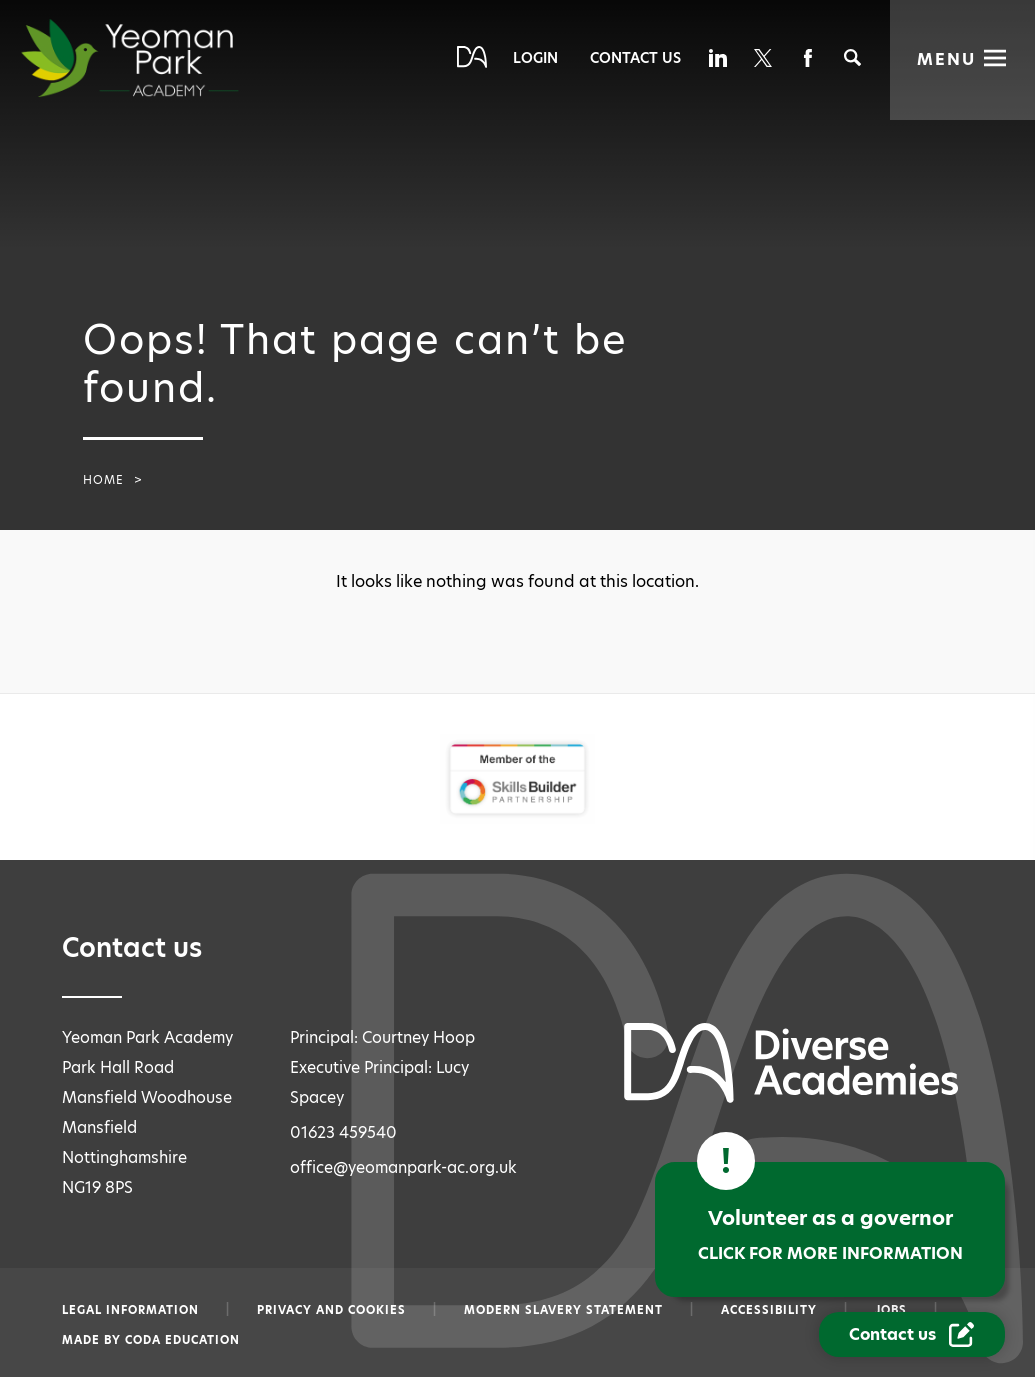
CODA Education (182, 1340)
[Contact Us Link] (914, 1335)
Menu (946, 59)
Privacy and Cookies (331, 1310)
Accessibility (769, 1310)
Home (103, 480)
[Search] (852, 57)
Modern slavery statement (563, 1310)
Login (535, 58)
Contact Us (635, 58)
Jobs (891, 1310)
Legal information (130, 1310)
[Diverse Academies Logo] (166, 58)
